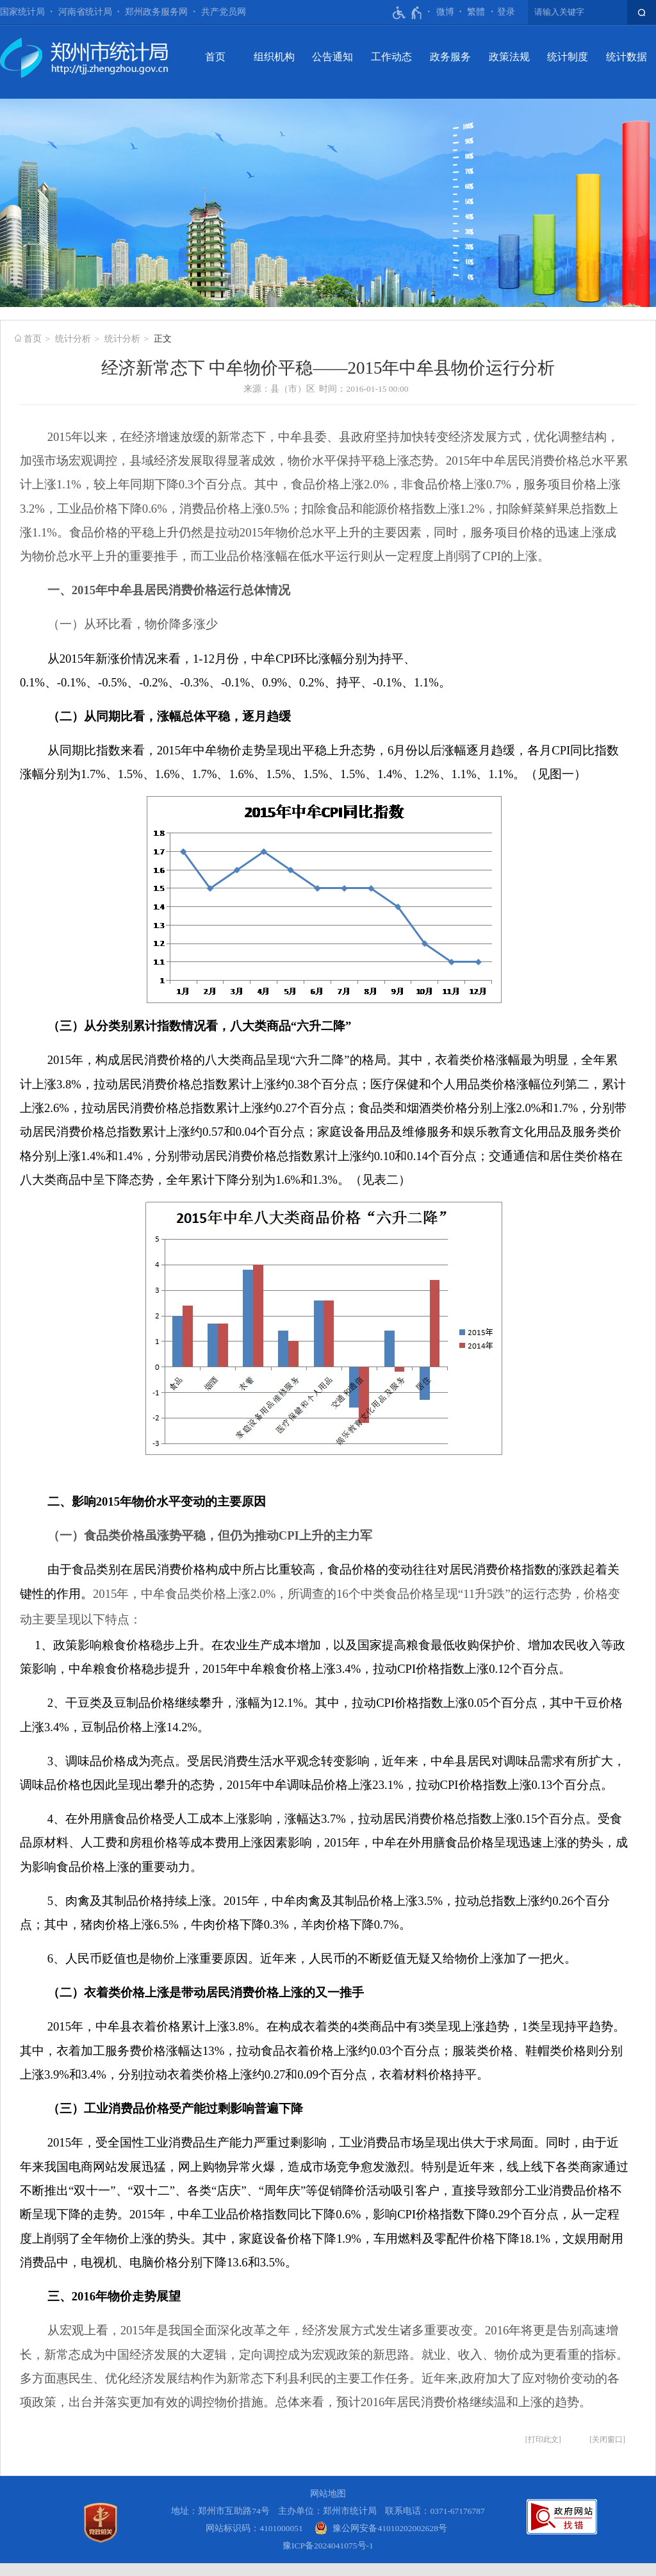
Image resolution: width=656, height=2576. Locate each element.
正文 (163, 339)
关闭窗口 (607, 2439)
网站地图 (328, 2493)
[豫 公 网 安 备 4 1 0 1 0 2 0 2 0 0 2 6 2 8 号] (381, 2528)
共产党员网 (223, 12)
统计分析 (73, 339)
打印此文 (543, 2439)
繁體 (476, 12)
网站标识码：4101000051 (254, 2528)
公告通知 (332, 56)
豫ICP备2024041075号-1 (328, 2545)
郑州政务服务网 (156, 12)
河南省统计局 (85, 12)
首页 (215, 56)
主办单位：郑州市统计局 (327, 2511)
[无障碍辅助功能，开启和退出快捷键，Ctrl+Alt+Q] (407, 13)
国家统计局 (22, 12)
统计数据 (626, 56)
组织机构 (274, 56)
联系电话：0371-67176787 (435, 2511)
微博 (445, 12)
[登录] (506, 12)
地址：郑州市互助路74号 (220, 2511)
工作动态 (391, 56)
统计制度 (567, 56)
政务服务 (450, 56)
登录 (506, 12)
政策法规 (509, 56)
